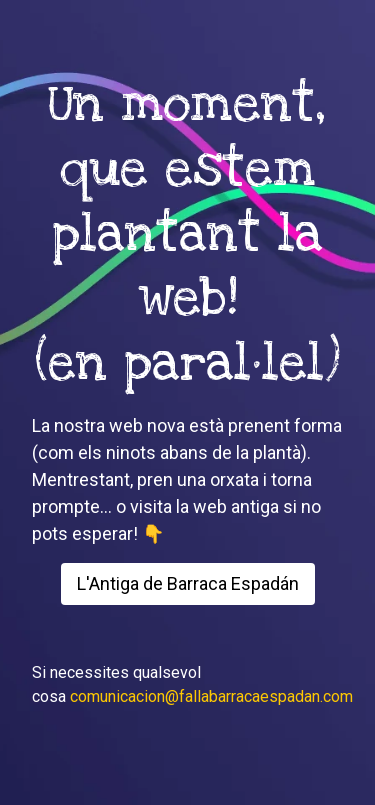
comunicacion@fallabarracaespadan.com (211, 696)
